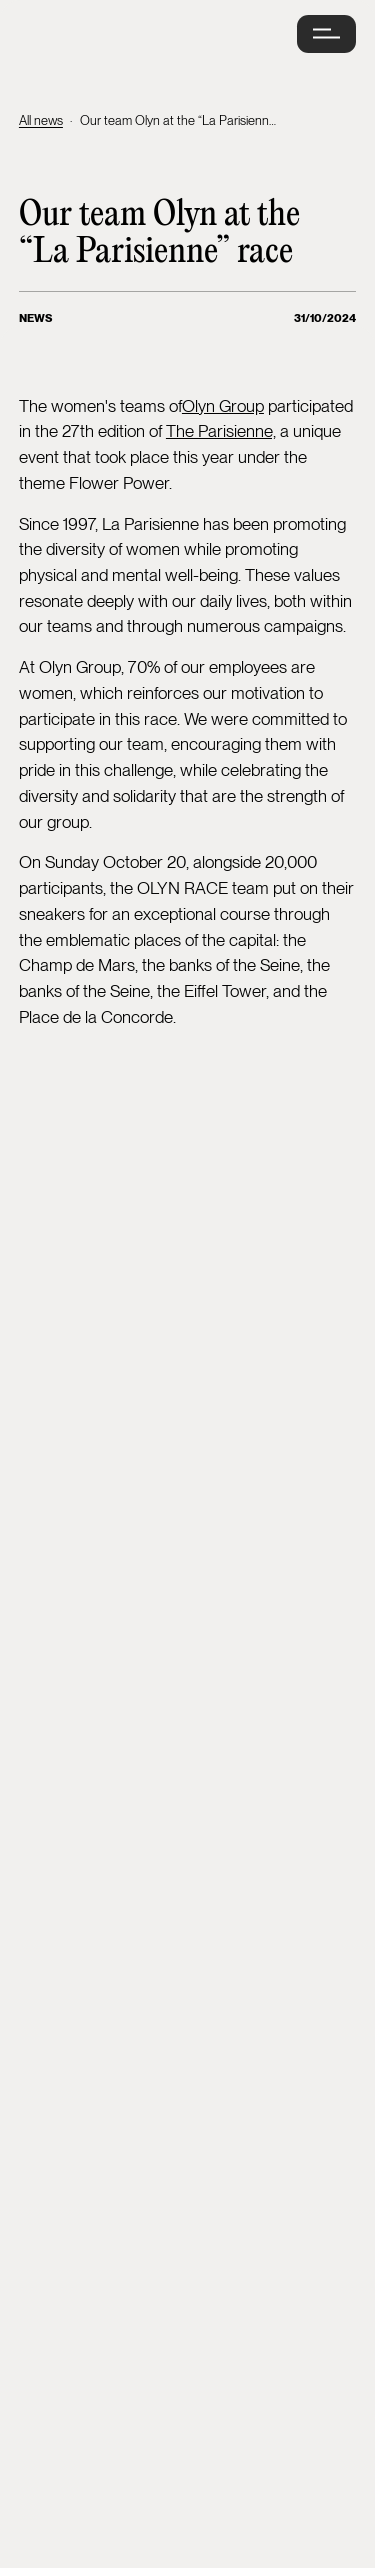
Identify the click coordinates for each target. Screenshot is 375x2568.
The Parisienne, (221, 431)
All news (41, 120)
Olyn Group (223, 406)
